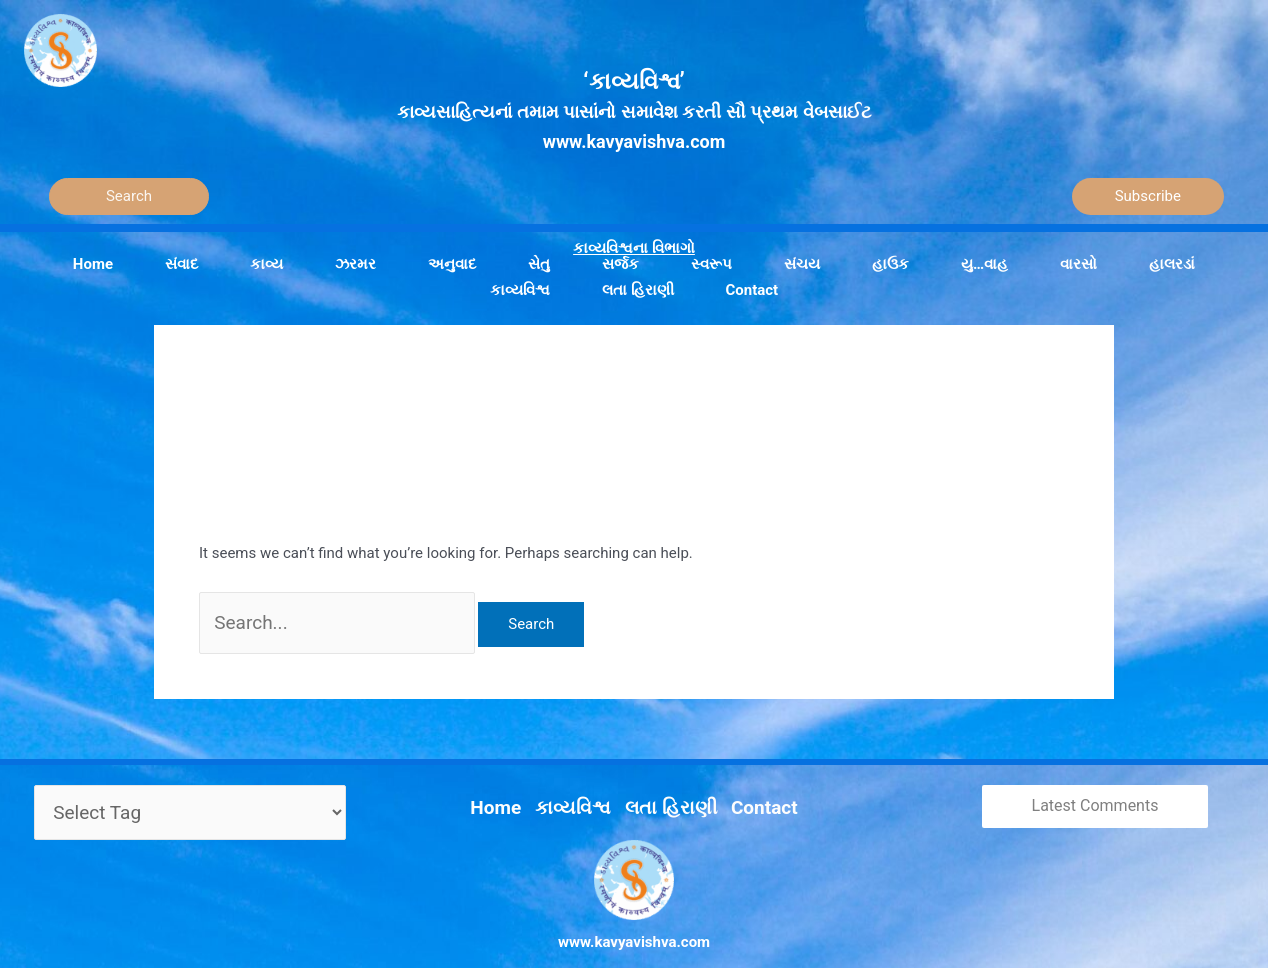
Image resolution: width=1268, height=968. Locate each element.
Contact (742, 784)
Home (519, 784)
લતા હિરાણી (665, 784)
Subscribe (1148, 196)
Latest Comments (1095, 792)
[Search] (129, 196)
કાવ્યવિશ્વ (584, 784)
